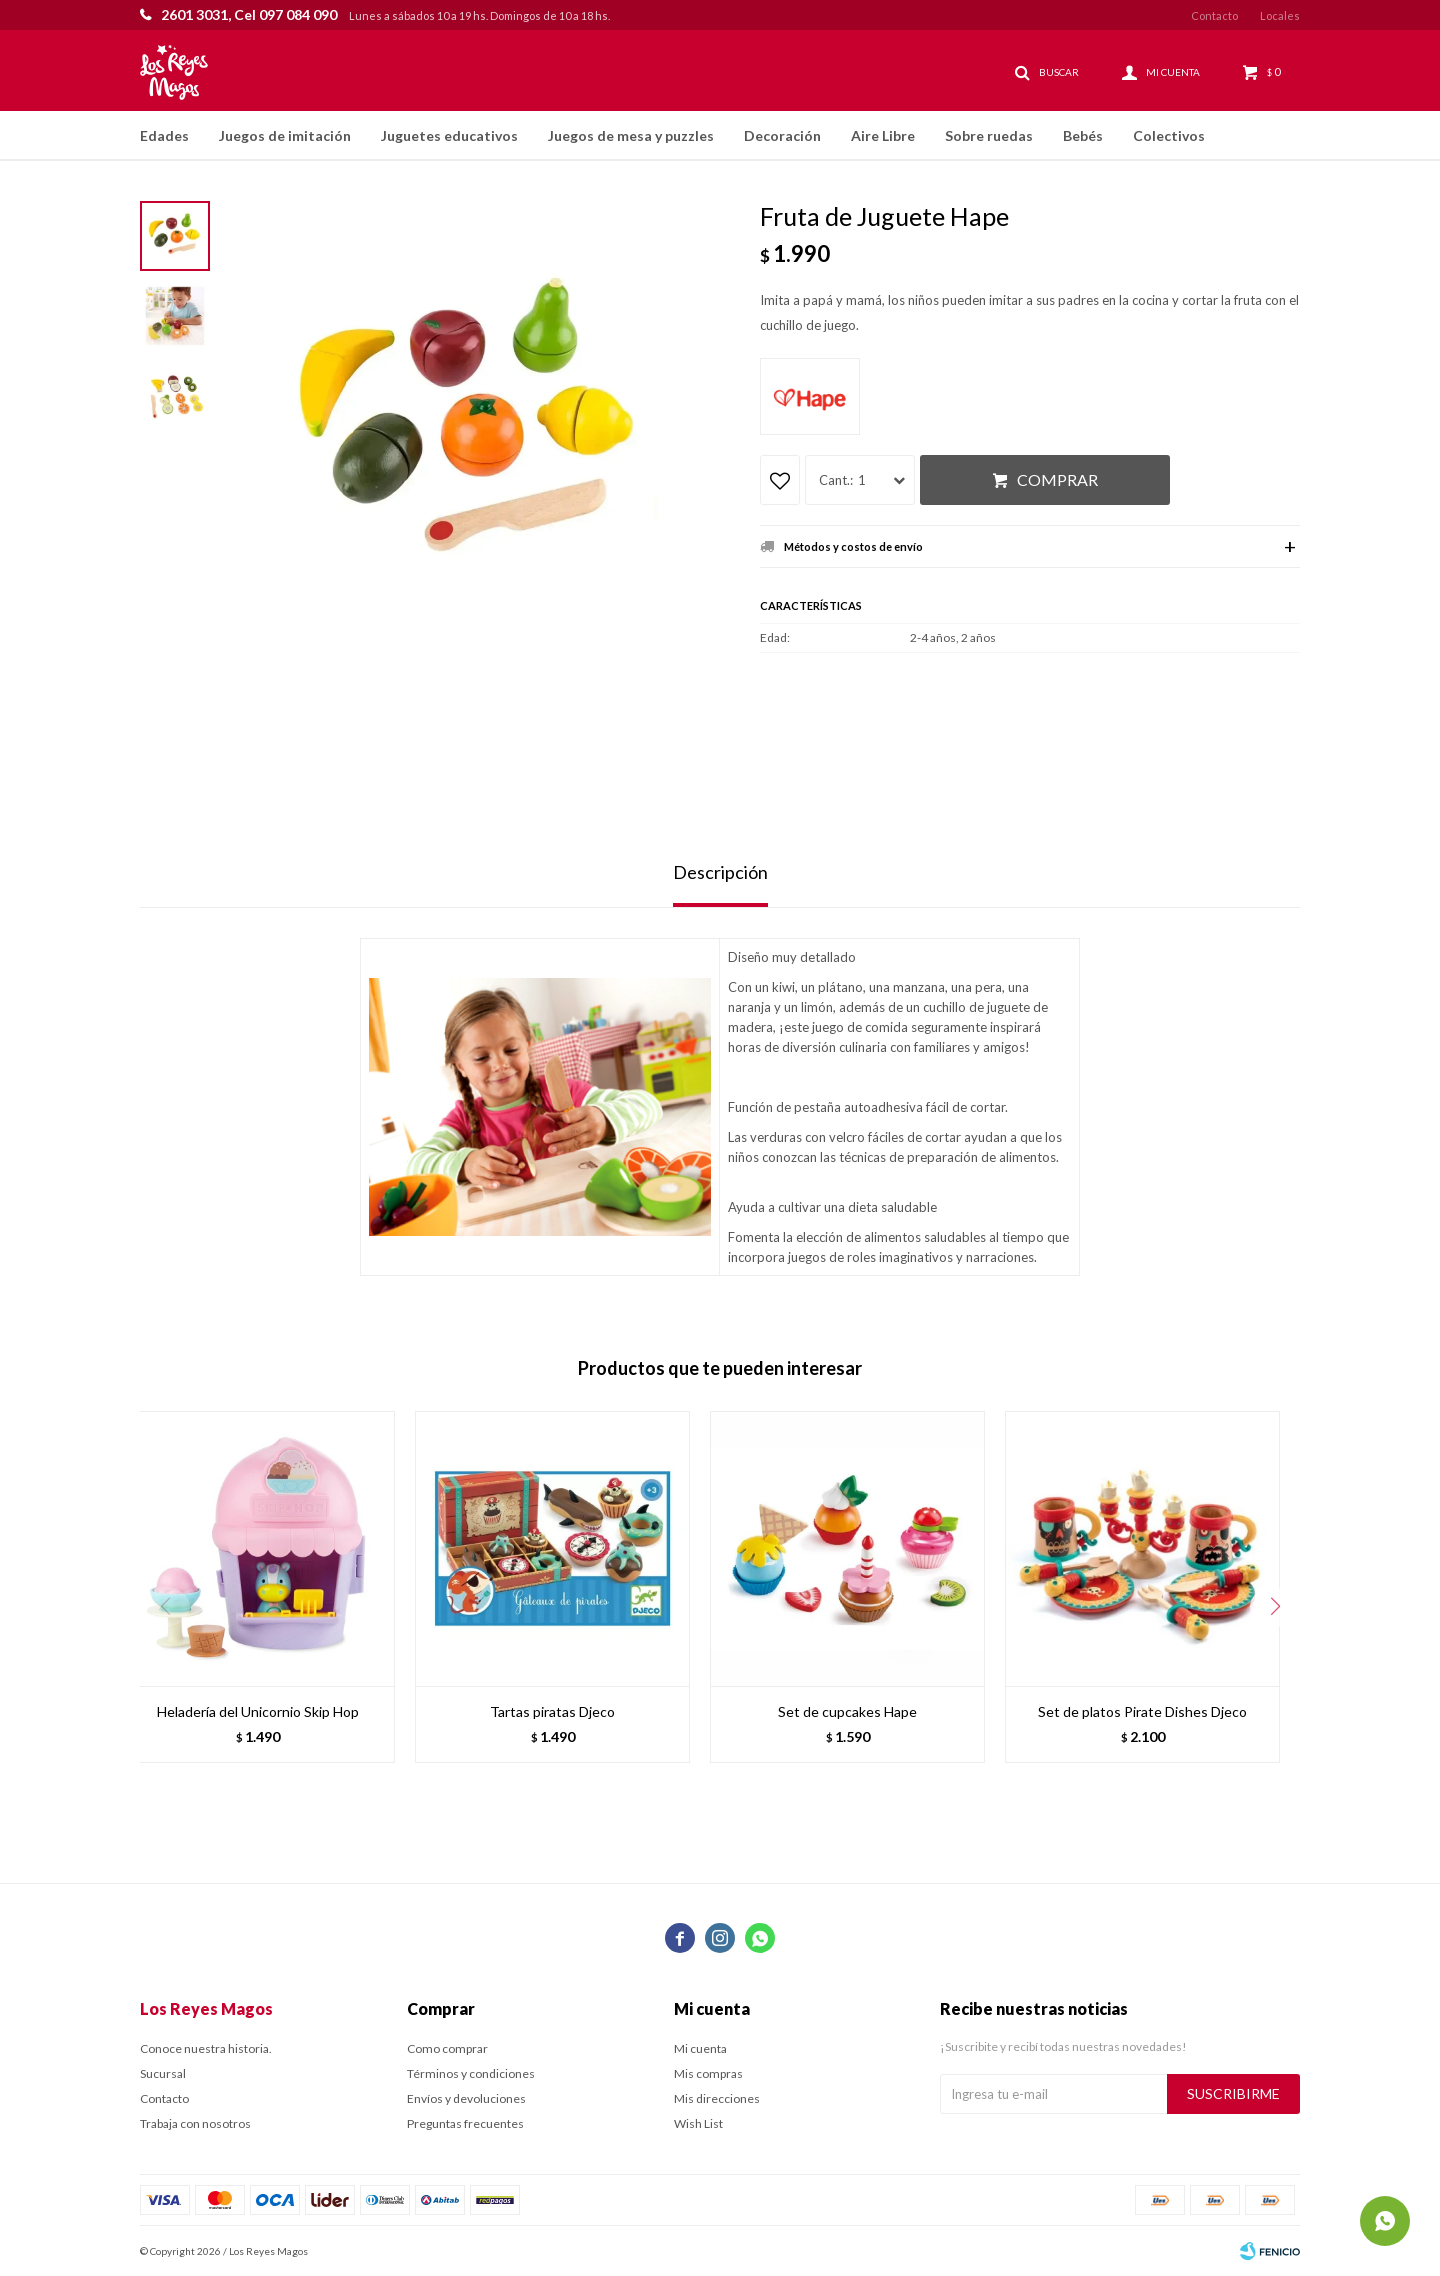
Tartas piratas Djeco (552, 1711)
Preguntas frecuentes (465, 2123)
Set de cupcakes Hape (847, 1711)
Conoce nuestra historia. (206, 2048)
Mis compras (708, 2073)
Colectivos (1169, 135)
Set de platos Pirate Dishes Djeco (1142, 1711)
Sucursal (163, 2073)
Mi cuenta (700, 2048)
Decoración (782, 135)
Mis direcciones (717, 2098)
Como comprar (447, 2048)
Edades (164, 135)
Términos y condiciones (471, 2073)
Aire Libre (883, 135)
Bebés (1083, 135)
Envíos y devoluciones (466, 2098)
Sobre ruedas (989, 135)
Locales (1280, 15)
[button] (1275, 1607)
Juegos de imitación (285, 135)
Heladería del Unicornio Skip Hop (258, 1711)
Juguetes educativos (449, 135)
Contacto (1214, 15)
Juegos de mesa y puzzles (631, 135)
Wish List (698, 2123)
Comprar (1057, 479)
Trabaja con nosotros (195, 2123)
